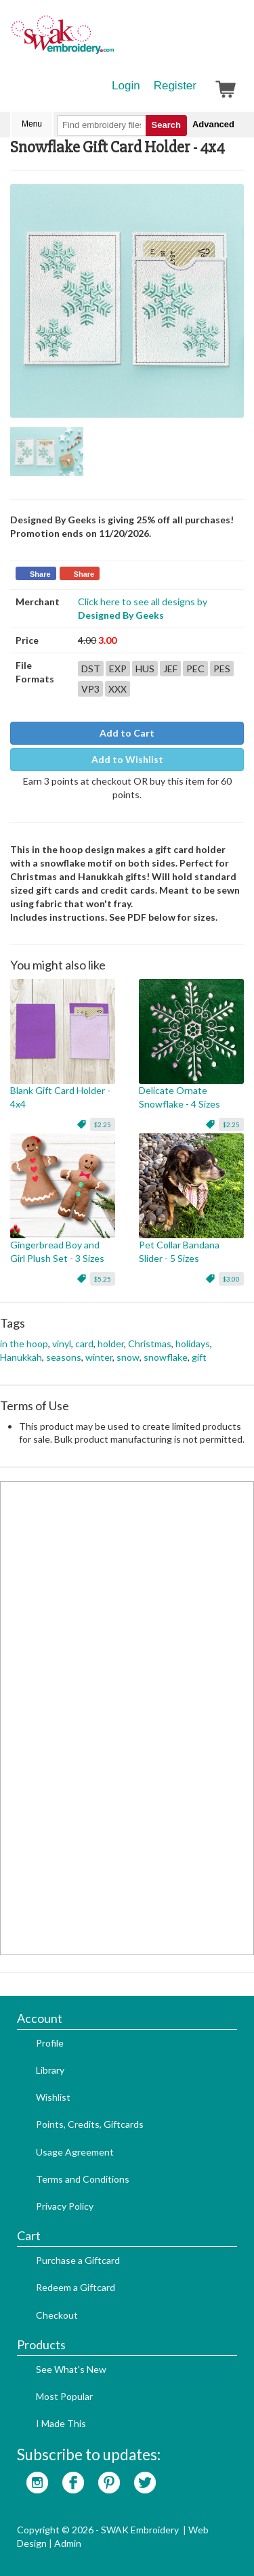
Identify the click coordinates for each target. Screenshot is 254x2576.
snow (128, 1357)
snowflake (166, 1357)
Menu (32, 124)
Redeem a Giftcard (75, 2287)
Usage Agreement (75, 2152)
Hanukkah (21, 1357)
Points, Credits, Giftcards (90, 2124)
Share (40, 574)
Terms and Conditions (82, 2179)
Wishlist (53, 2097)
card (84, 1343)
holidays (192, 1343)
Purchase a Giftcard (78, 2260)
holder (111, 1343)
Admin (67, 2543)
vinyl (61, 1343)
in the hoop (24, 1343)
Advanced (213, 124)
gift (199, 1357)
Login (126, 85)
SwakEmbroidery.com (111, 41)
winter (98, 1357)
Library (50, 2070)
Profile (50, 2043)
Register (175, 85)
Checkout (57, 2315)
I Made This (61, 2423)
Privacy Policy (64, 2206)
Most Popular (64, 2396)
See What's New (71, 2369)
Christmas (149, 1343)
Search (166, 125)
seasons (63, 1357)
